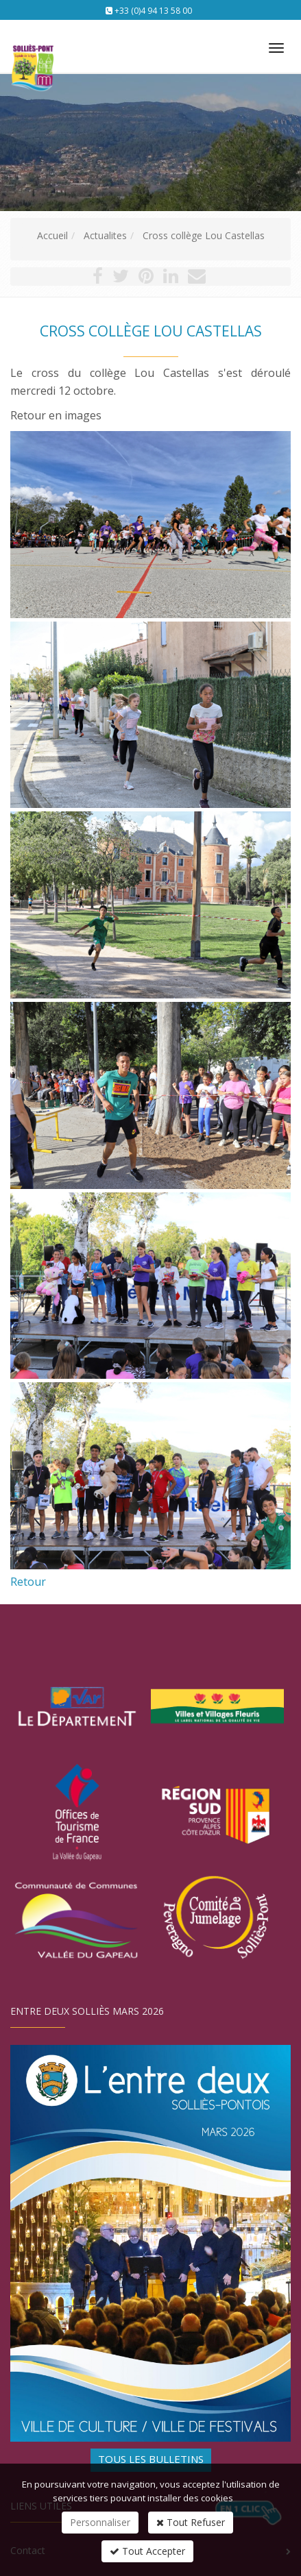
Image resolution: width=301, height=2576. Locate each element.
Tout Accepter (147, 2550)
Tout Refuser (190, 2522)
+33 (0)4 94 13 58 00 (153, 10)
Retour (28, 1581)
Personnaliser (100, 2522)
